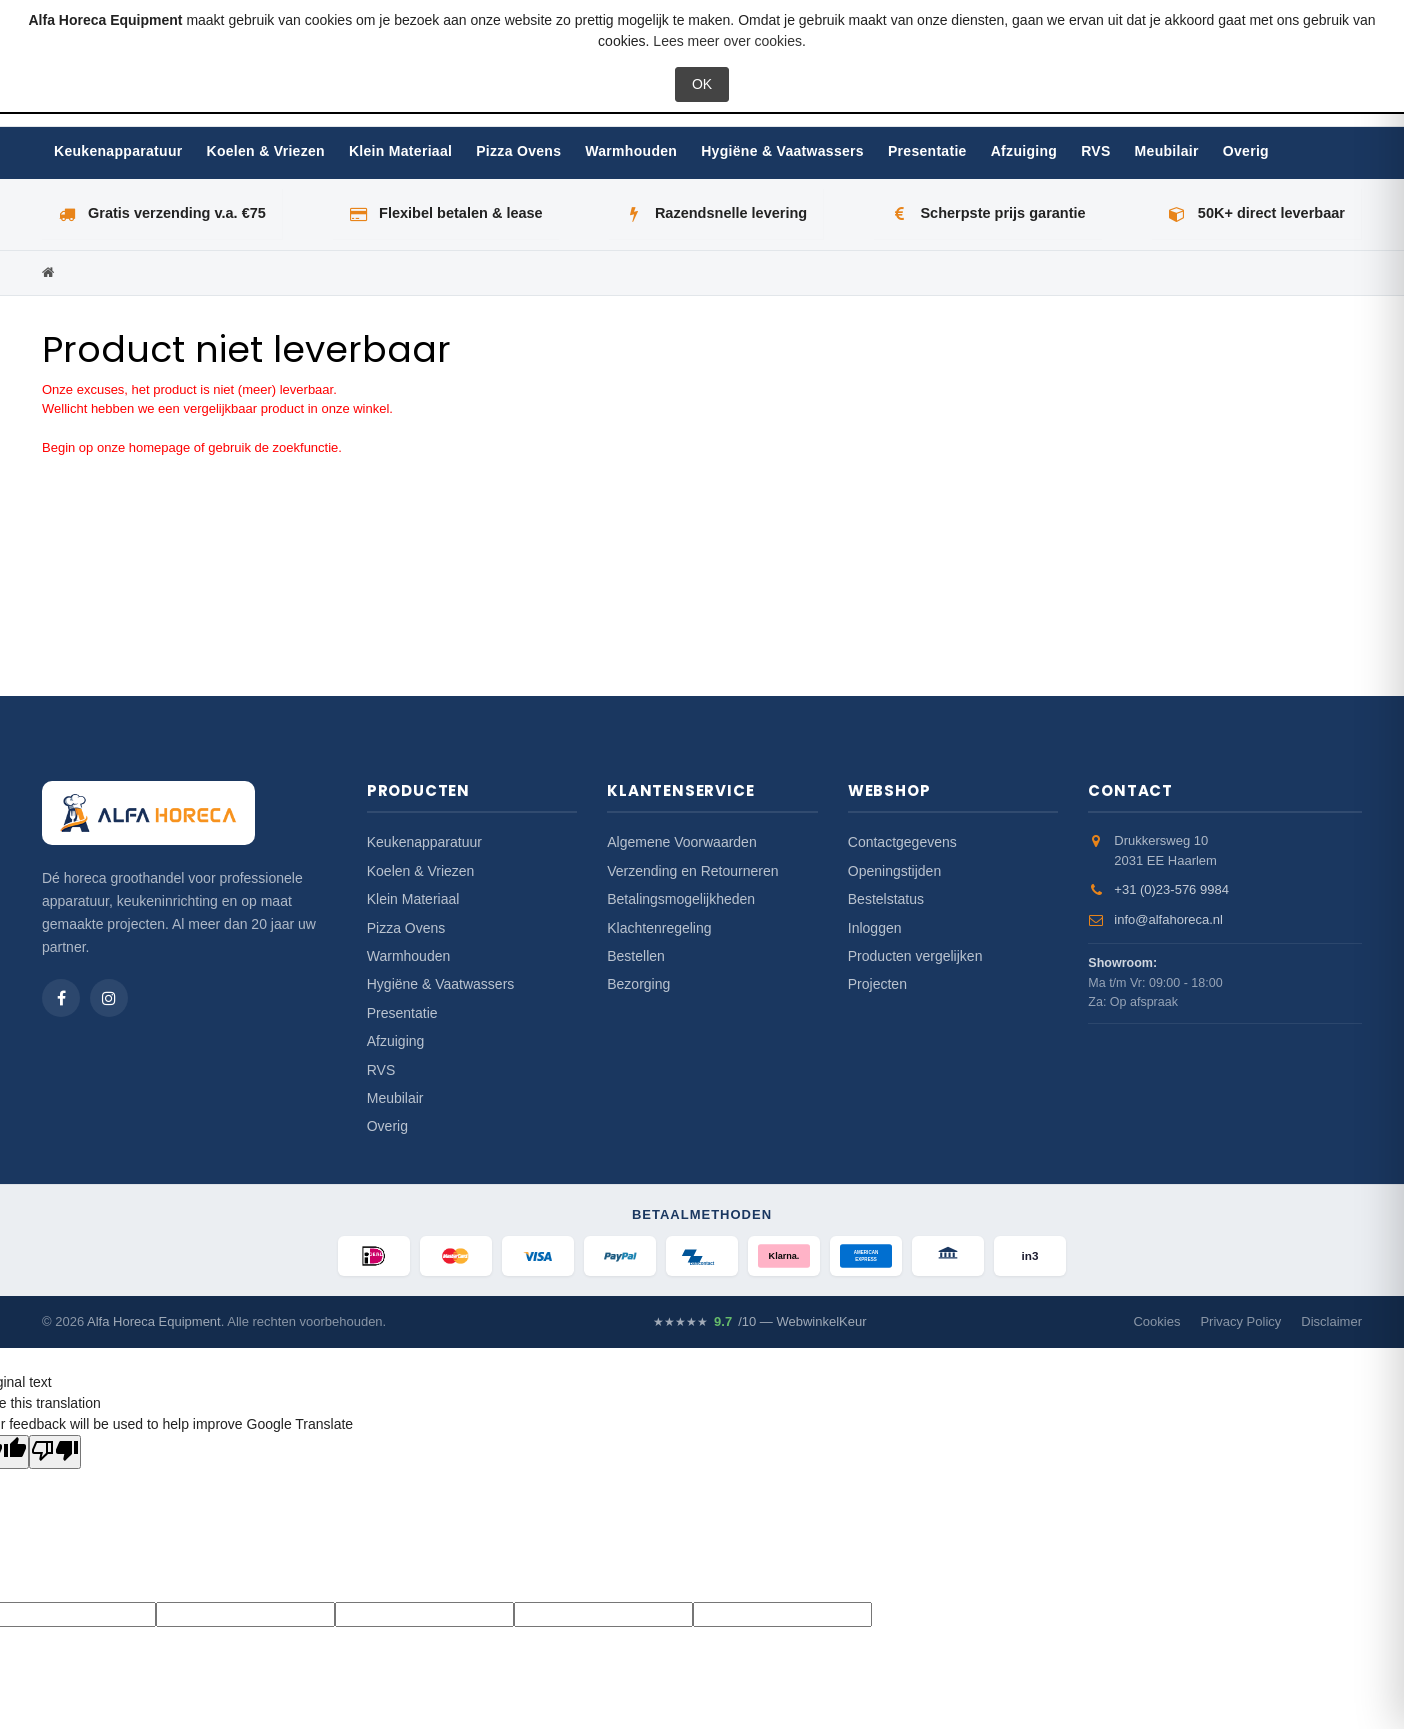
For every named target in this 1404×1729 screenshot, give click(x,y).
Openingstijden (894, 871)
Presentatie (927, 151)
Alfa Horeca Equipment (154, 1321)
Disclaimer (1331, 1321)
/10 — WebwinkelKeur (759, 1322)
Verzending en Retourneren (692, 871)
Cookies (1156, 1321)
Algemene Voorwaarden (681, 842)
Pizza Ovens (518, 151)
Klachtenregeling (659, 928)
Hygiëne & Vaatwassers (782, 151)
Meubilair (1167, 151)
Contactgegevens (902, 842)
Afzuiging (1024, 151)
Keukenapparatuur (118, 151)
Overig (1246, 151)
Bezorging (638, 984)
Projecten (877, 984)
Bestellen (636, 956)
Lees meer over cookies (727, 41)
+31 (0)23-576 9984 (1171, 889)
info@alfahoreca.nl (1168, 919)
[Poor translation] (55, 1452)
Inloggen (875, 928)
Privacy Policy (1240, 1321)
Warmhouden (631, 151)
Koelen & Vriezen (266, 151)
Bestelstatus (886, 899)
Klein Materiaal (400, 151)
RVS (1095, 151)
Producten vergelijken (915, 956)
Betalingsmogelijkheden (681, 899)
